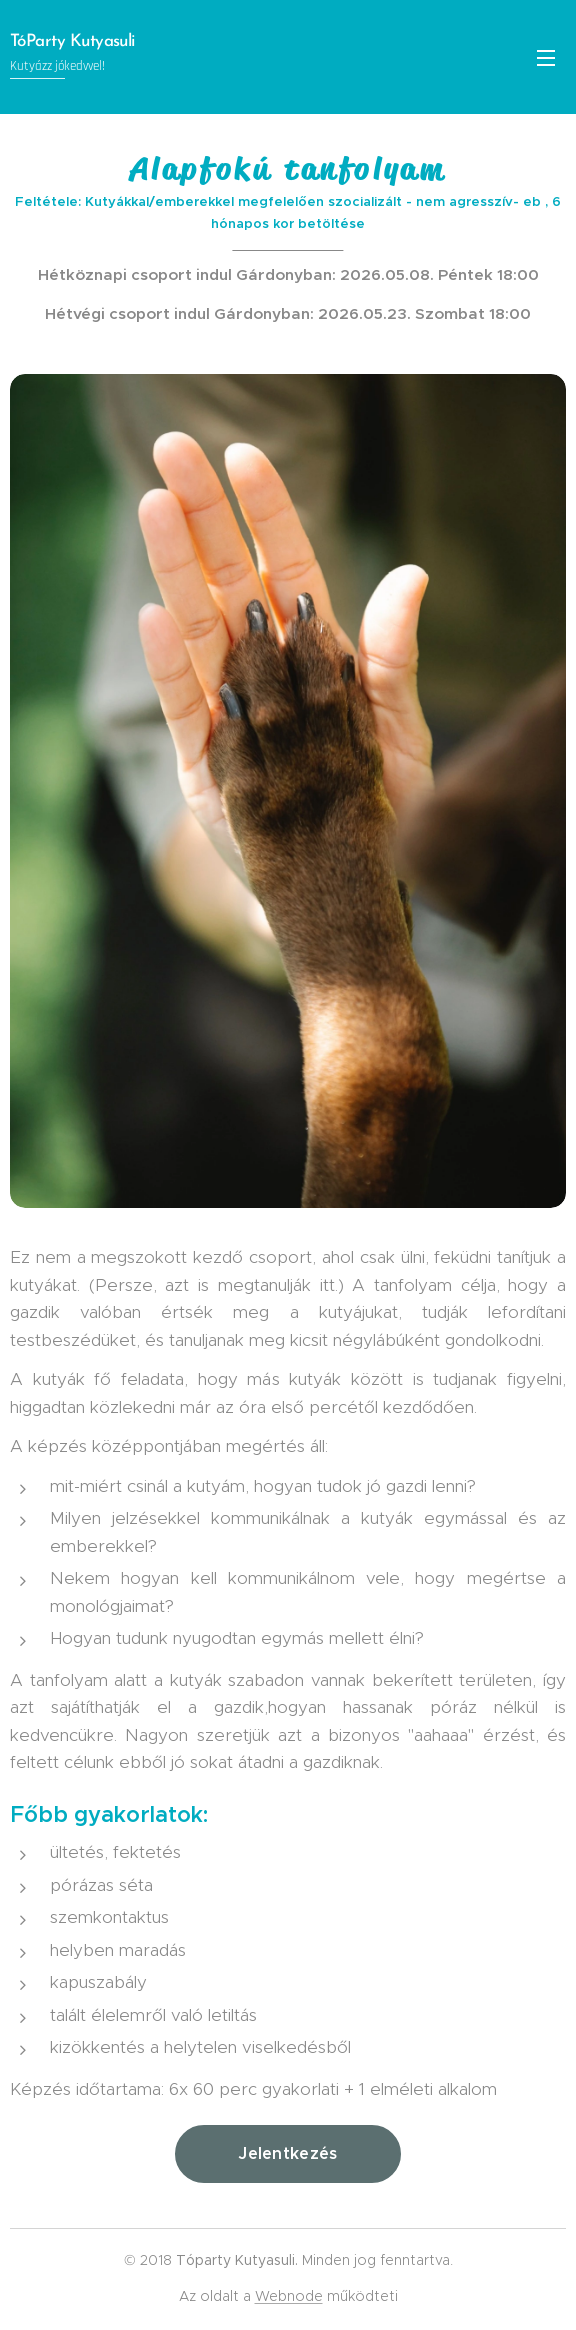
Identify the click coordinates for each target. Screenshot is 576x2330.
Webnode (289, 2296)
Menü (546, 58)
